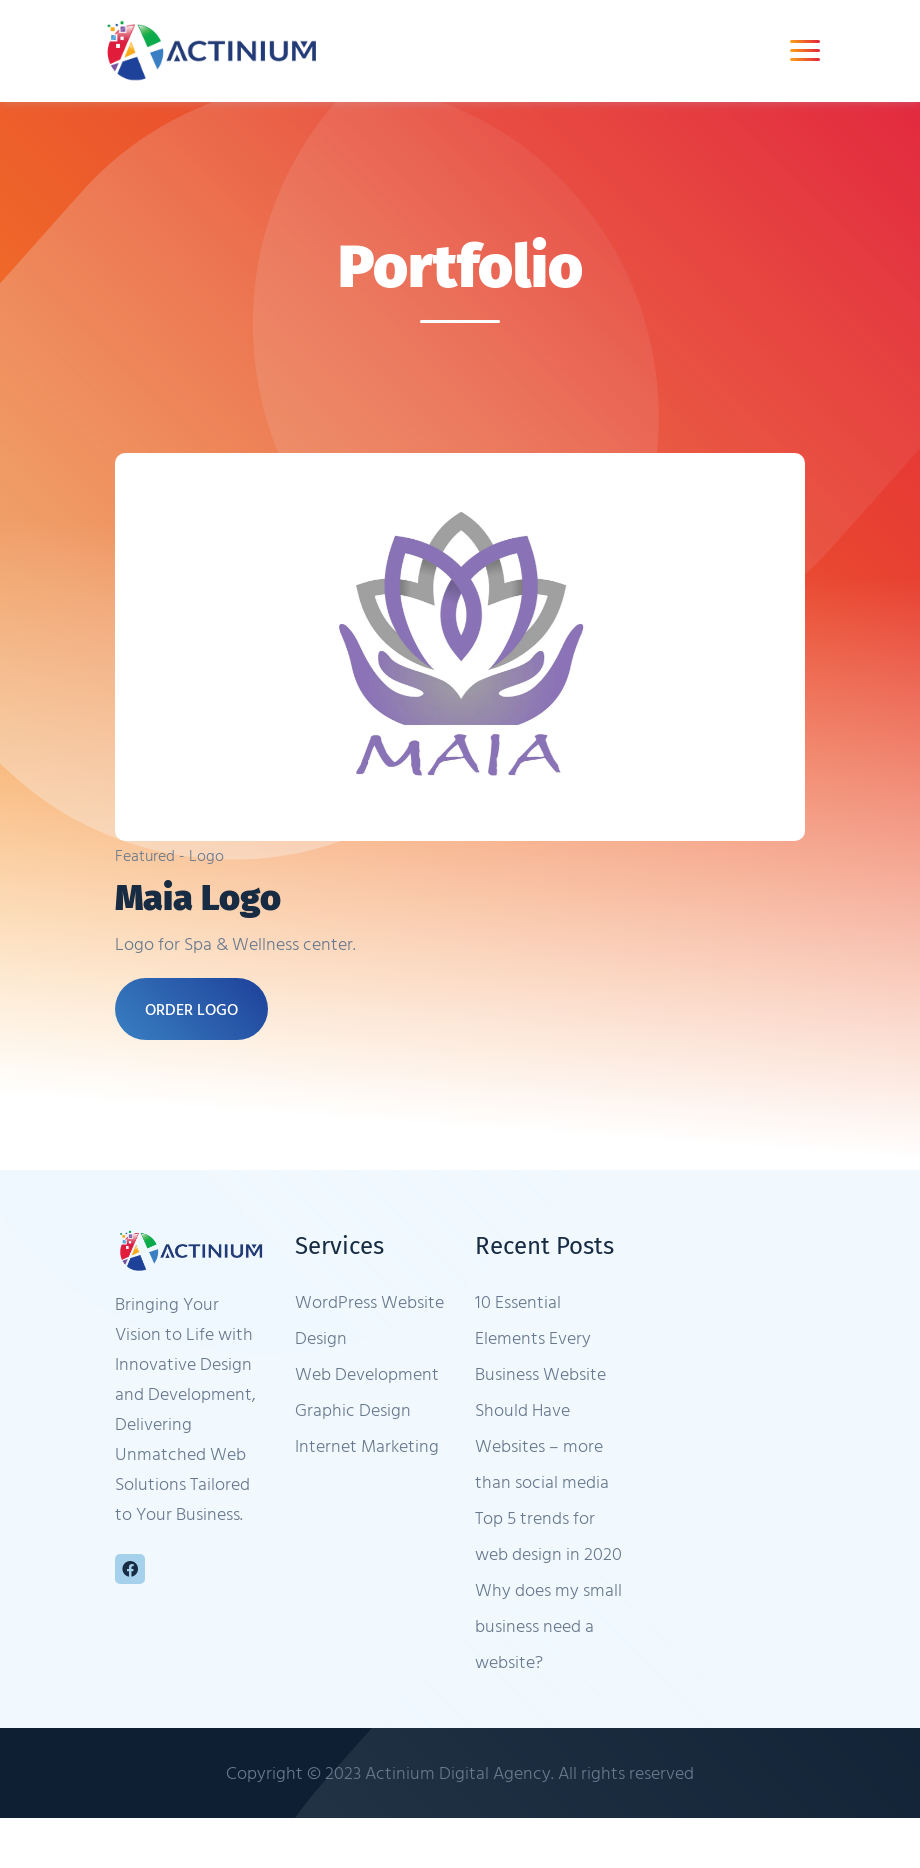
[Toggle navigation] (805, 50)
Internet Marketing (367, 1445)
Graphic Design (353, 1409)
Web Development (367, 1373)
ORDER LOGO (191, 1009)
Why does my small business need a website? (548, 1625)
